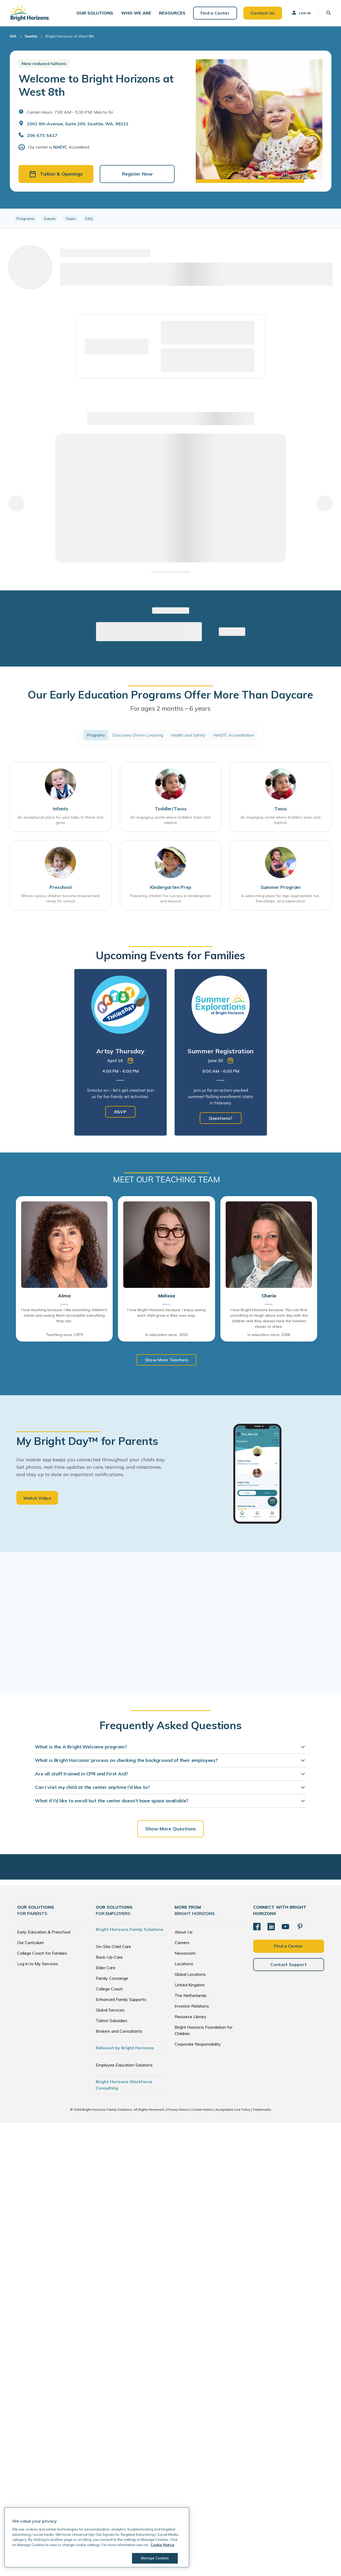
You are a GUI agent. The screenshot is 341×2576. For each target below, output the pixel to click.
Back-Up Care (109, 1957)
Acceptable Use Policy (232, 2110)
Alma (64, 1297)
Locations (184, 1964)
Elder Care (105, 1968)
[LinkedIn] (271, 1927)
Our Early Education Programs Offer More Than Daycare (170, 695)
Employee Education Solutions (124, 2065)
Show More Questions (170, 1829)
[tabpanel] (120, 1053)
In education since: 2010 (167, 1335)
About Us (184, 1932)
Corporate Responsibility (198, 2044)
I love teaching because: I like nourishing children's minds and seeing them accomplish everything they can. (64, 1316)
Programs (96, 735)
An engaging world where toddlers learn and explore (170, 821)
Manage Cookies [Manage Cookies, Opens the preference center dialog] (155, 2558)
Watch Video (37, 1498)
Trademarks (262, 2110)
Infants (60, 809)
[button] (94, 13)
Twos (280, 809)
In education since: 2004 (269, 1335)
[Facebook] (257, 1927)
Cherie (269, 1297)
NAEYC (60, 147)
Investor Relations (192, 2006)
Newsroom (185, 1954)
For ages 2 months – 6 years (170, 709)
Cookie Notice (202, 2110)
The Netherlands (191, 1996)
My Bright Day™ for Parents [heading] (87, 1441)
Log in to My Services (37, 1964)
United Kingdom (190, 1985)
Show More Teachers (166, 1360)
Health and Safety (188, 735)
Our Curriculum (30, 1943)
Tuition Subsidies (111, 2021)
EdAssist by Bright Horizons (125, 2048)
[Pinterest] (300, 1927)
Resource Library (190, 2017)
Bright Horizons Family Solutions (129, 1930)
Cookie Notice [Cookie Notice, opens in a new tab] (162, 2545)
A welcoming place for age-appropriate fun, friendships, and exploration (280, 899)
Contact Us (262, 13)
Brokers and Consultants (119, 2032)
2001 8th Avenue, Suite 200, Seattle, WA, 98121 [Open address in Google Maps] (78, 124)
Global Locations (190, 1975)
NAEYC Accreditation (233, 735)
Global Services (110, 2010)
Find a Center (214, 13)
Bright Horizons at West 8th (70, 37)
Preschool (60, 888)
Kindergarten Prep (170, 888)
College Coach (109, 1989)
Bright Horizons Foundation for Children (204, 2031)
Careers (182, 1943)
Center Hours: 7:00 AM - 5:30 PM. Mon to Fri (70, 113)
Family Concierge (112, 1979)
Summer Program (281, 888)
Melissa (166, 1297)
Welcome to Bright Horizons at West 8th (96, 86)
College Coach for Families (42, 1954)
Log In (300, 13)
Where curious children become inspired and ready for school (60, 899)
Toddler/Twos (171, 809)
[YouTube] (285, 1927)
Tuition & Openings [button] (56, 174)
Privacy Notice (178, 2110)
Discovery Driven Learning (137, 735)
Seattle (31, 37)
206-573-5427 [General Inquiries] (42, 136)
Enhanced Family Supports (121, 2000)
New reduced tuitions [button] (44, 64)
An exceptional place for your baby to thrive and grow (60, 821)
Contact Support (288, 1965)
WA (13, 37)
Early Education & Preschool (43, 1932)
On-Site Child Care (113, 1947)
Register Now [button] (137, 175)
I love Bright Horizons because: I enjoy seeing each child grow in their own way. (167, 1313)
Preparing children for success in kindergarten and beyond (170, 899)
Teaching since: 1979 (64, 1335)
